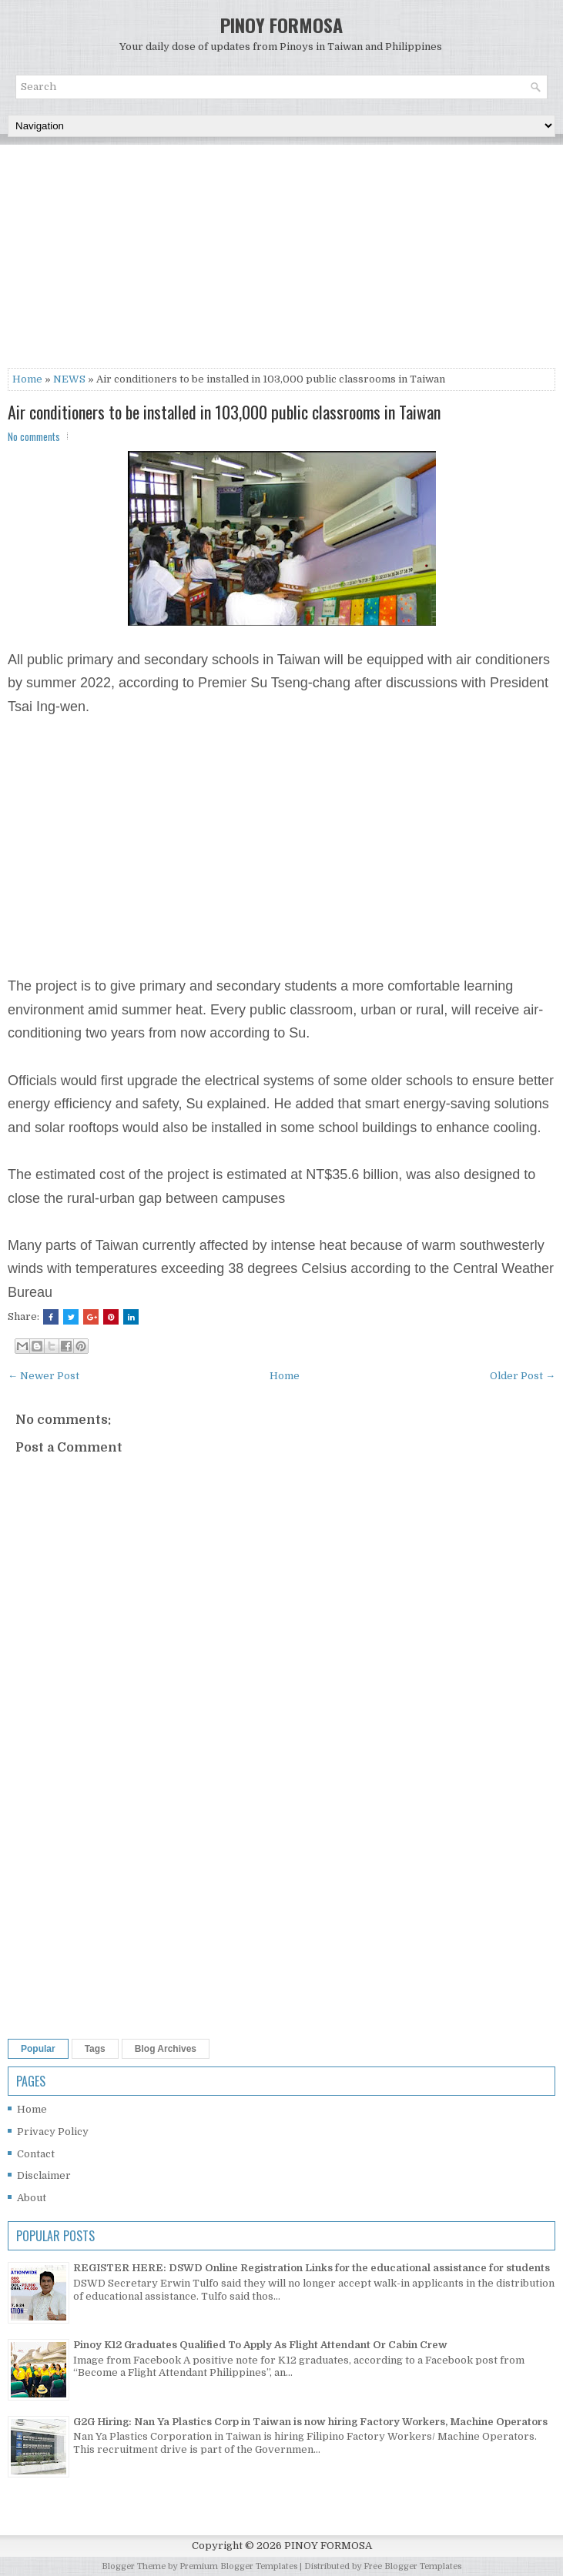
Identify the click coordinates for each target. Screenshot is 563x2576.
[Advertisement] (281, 260)
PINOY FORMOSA (281, 24)
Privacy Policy (53, 2131)
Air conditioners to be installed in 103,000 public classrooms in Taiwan (224, 412)
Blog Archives (165, 2048)
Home (27, 379)
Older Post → (522, 1376)
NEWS (69, 379)
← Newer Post (43, 1376)
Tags (95, 2048)
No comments (34, 436)
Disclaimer (44, 2175)
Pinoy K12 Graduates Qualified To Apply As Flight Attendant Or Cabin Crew (260, 2344)
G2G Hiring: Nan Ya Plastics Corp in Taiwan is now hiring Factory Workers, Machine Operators (310, 2421)
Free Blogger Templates (412, 2566)
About (31, 2197)
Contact (36, 2154)
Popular (38, 2048)
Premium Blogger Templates (238, 2566)
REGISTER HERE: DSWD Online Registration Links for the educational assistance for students (311, 2268)
